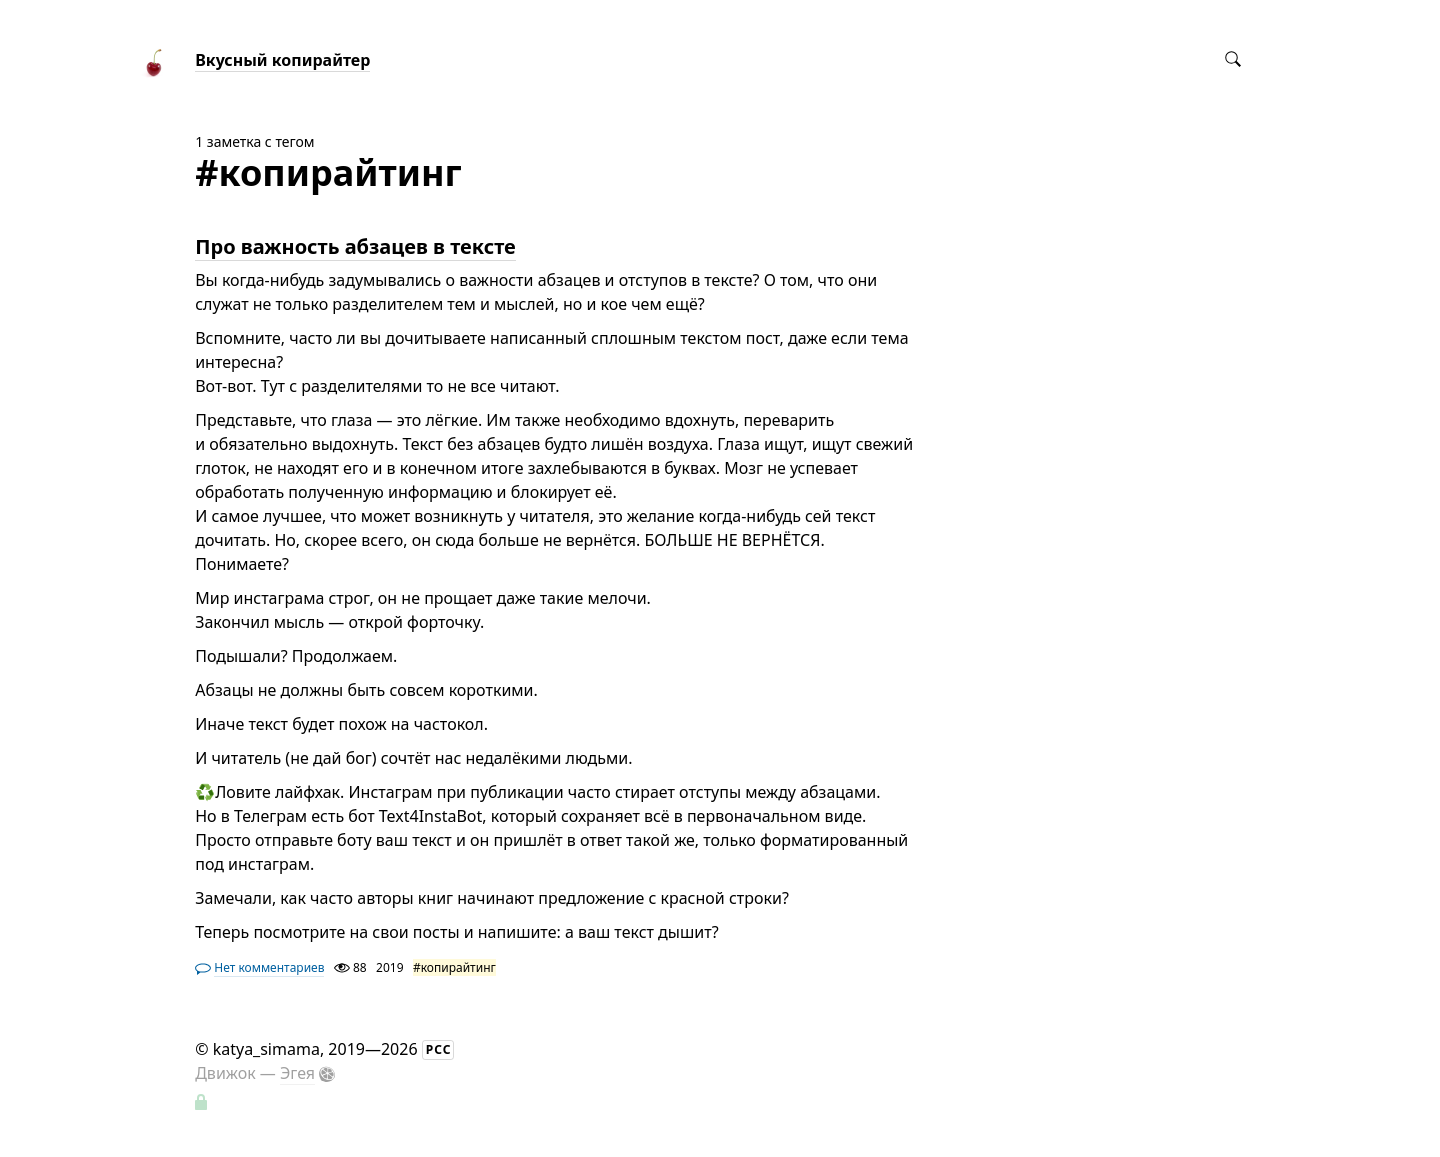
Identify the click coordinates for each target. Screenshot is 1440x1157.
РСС (439, 1049)
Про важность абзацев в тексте (355, 246)
